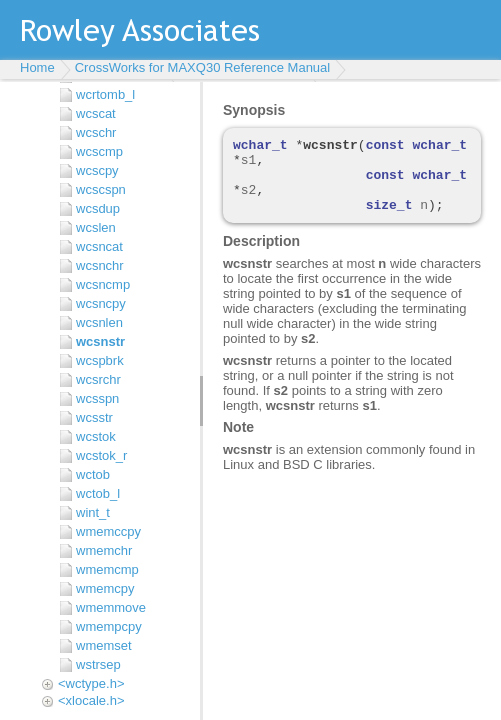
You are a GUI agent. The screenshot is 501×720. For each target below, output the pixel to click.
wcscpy (97, 170)
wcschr (96, 132)
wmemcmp (107, 569)
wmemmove (111, 607)
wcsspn (97, 398)
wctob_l (98, 493)
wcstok (96, 436)
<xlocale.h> (91, 700)
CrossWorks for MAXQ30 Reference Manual (203, 67)
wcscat (96, 113)
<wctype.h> (91, 683)
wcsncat (99, 246)
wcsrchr (98, 379)
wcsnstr (100, 341)
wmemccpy (108, 531)
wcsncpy (101, 303)
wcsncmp (103, 284)
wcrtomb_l (105, 94)
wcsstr (94, 417)
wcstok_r (101, 455)
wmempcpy (109, 626)
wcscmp (99, 151)
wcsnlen (99, 322)
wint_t (93, 512)
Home (37, 67)
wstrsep (98, 664)
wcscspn (101, 189)
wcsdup (98, 208)
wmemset (104, 645)
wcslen (96, 227)
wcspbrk (100, 360)
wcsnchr (100, 265)
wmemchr (104, 550)
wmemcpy (105, 588)
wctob (93, 474)
